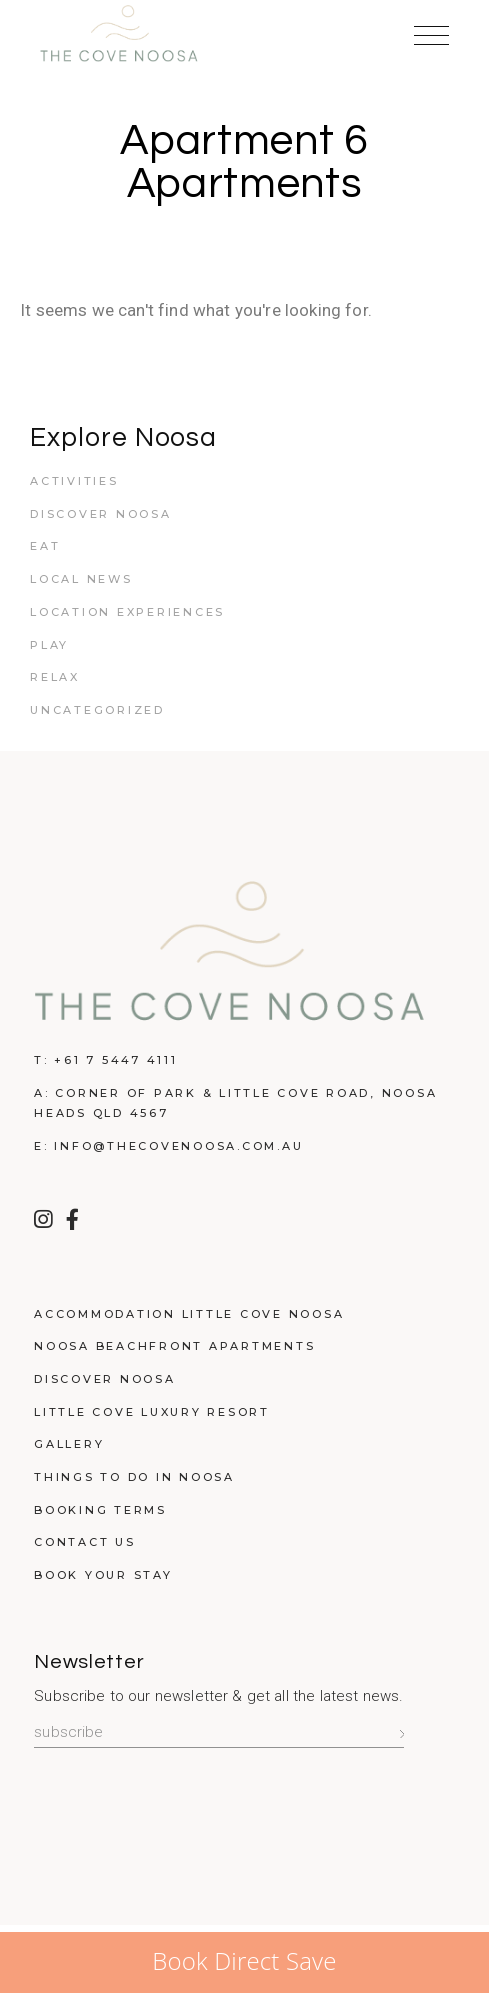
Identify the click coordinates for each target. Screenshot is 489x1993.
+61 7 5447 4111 (115, 1060)
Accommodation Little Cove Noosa (189, 1314)
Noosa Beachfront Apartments (174, 1346)
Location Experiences (127, 612)
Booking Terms (100, 1510)
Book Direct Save (244, 1960)
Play (49, 645)
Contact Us (85, 1542)
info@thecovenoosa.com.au (178, 1146)
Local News (81, 579)
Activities (74, 481)
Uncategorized (97, 710)
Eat (45, 546)
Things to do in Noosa (134, 1477)
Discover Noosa (101, 514)
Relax (55, 677)
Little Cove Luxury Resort (152, 1412)
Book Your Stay (103, 1575)
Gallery (69, 1444)
